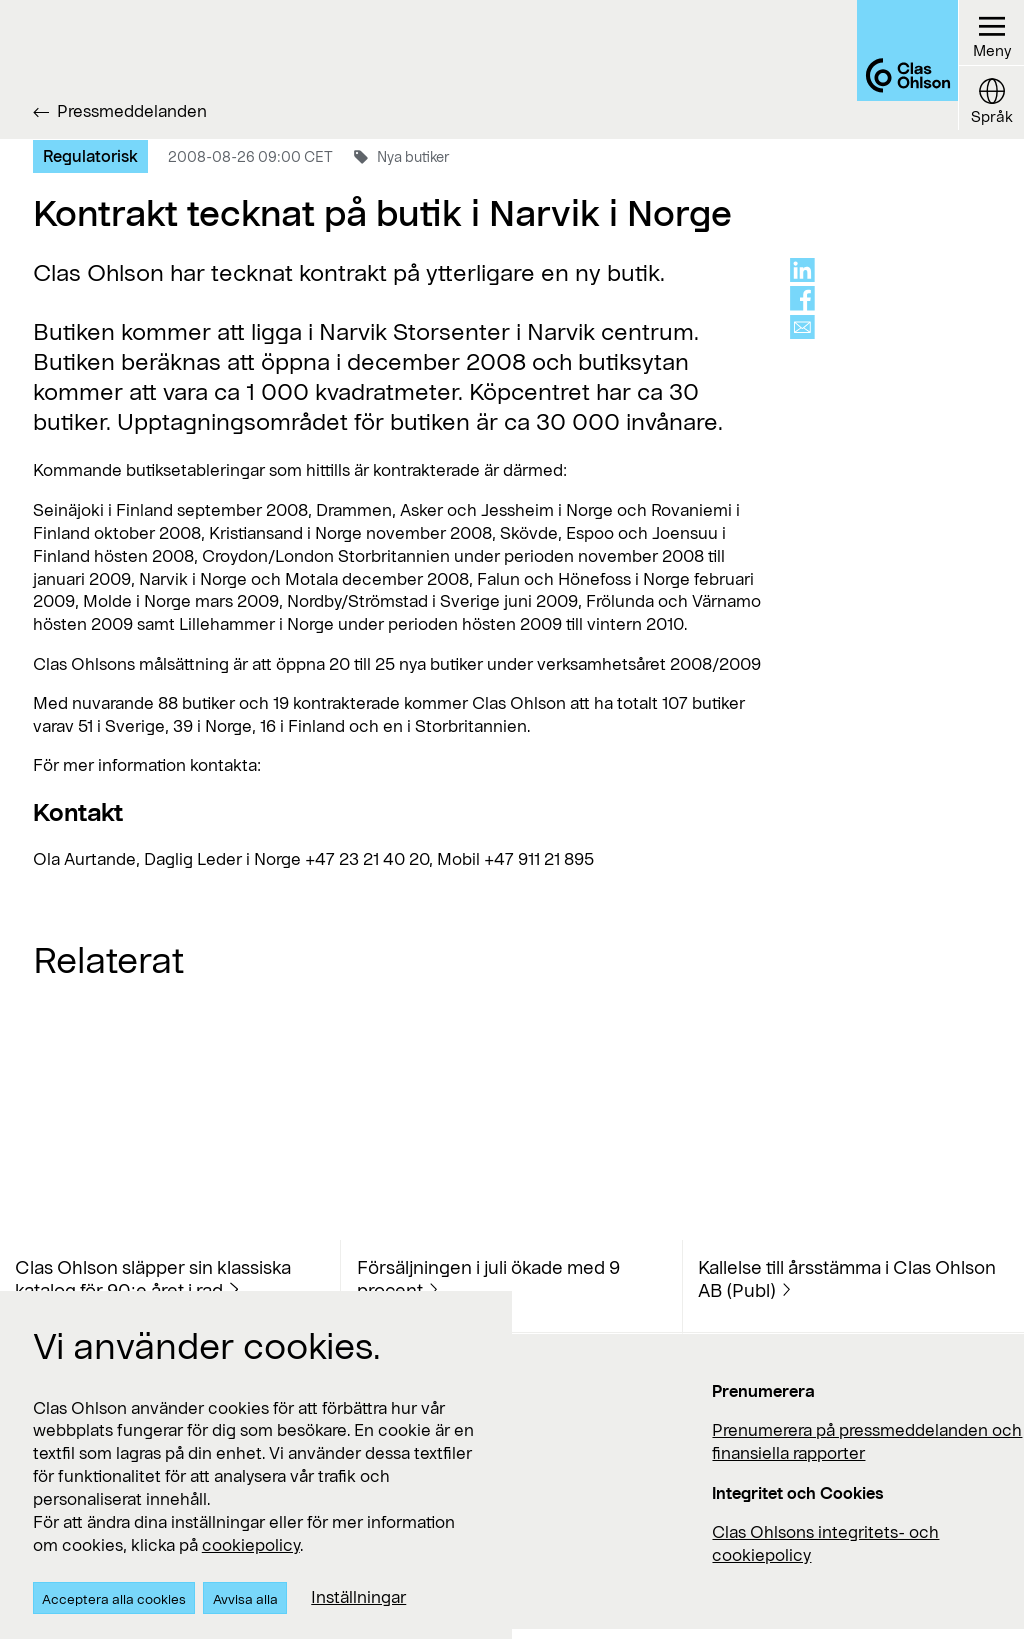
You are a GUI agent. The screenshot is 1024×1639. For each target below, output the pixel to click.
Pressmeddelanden (132, 110)
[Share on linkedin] (802, 270)
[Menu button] (988, 35)
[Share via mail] (802, 327)
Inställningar (358, 1596)
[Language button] (988, 105)
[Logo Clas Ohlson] (883, 69)
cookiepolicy (251, 1544)
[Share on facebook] (802, 298)
